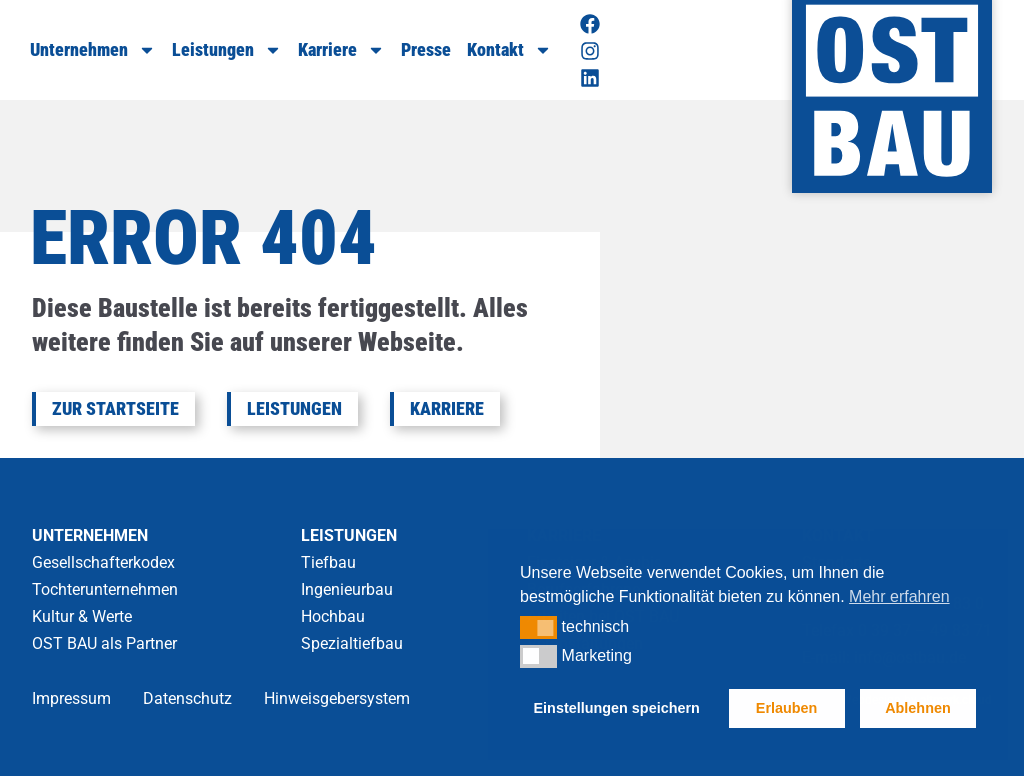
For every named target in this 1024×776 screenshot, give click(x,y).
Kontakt (509, 50)
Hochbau (333, 616)
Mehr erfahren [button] (899, 596)
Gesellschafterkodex (103, 562)
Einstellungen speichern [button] (617, 708)
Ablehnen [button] (918, 708)
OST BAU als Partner (104, 643)
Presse (426, 49)
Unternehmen (93, 50)
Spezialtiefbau (352, 643)
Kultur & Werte (82, 616)
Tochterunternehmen (105, 589)
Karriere (341, 50)
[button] (538, 627)
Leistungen (227, 50)
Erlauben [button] (787, 708)
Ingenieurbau (347, 589)
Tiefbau (328, 562)
